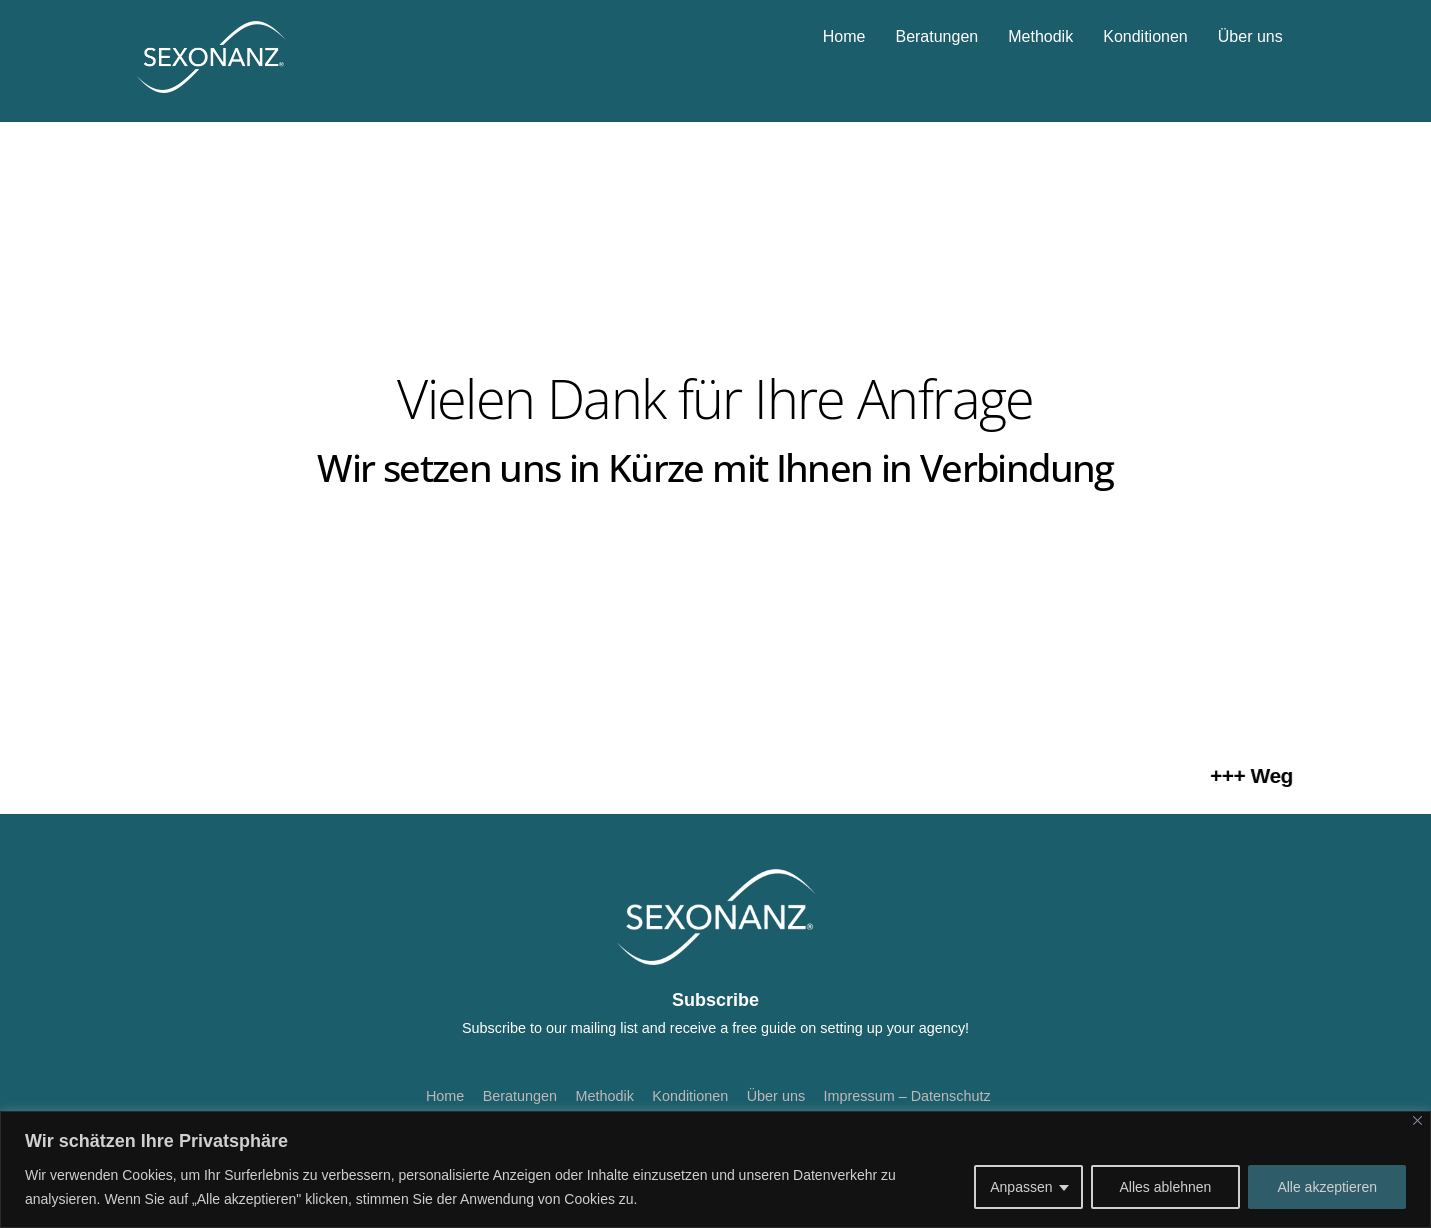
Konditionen (1145, 36)
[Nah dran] (1417, 1120)
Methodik (1040, 36)
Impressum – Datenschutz (907, 1096)
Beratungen (936, 36)
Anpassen (1021, 1187)
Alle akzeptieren (1327, 1187)
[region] (715, 1169)
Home (844, 36)
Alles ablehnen (1166, 1187)
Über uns (1250, 36)
